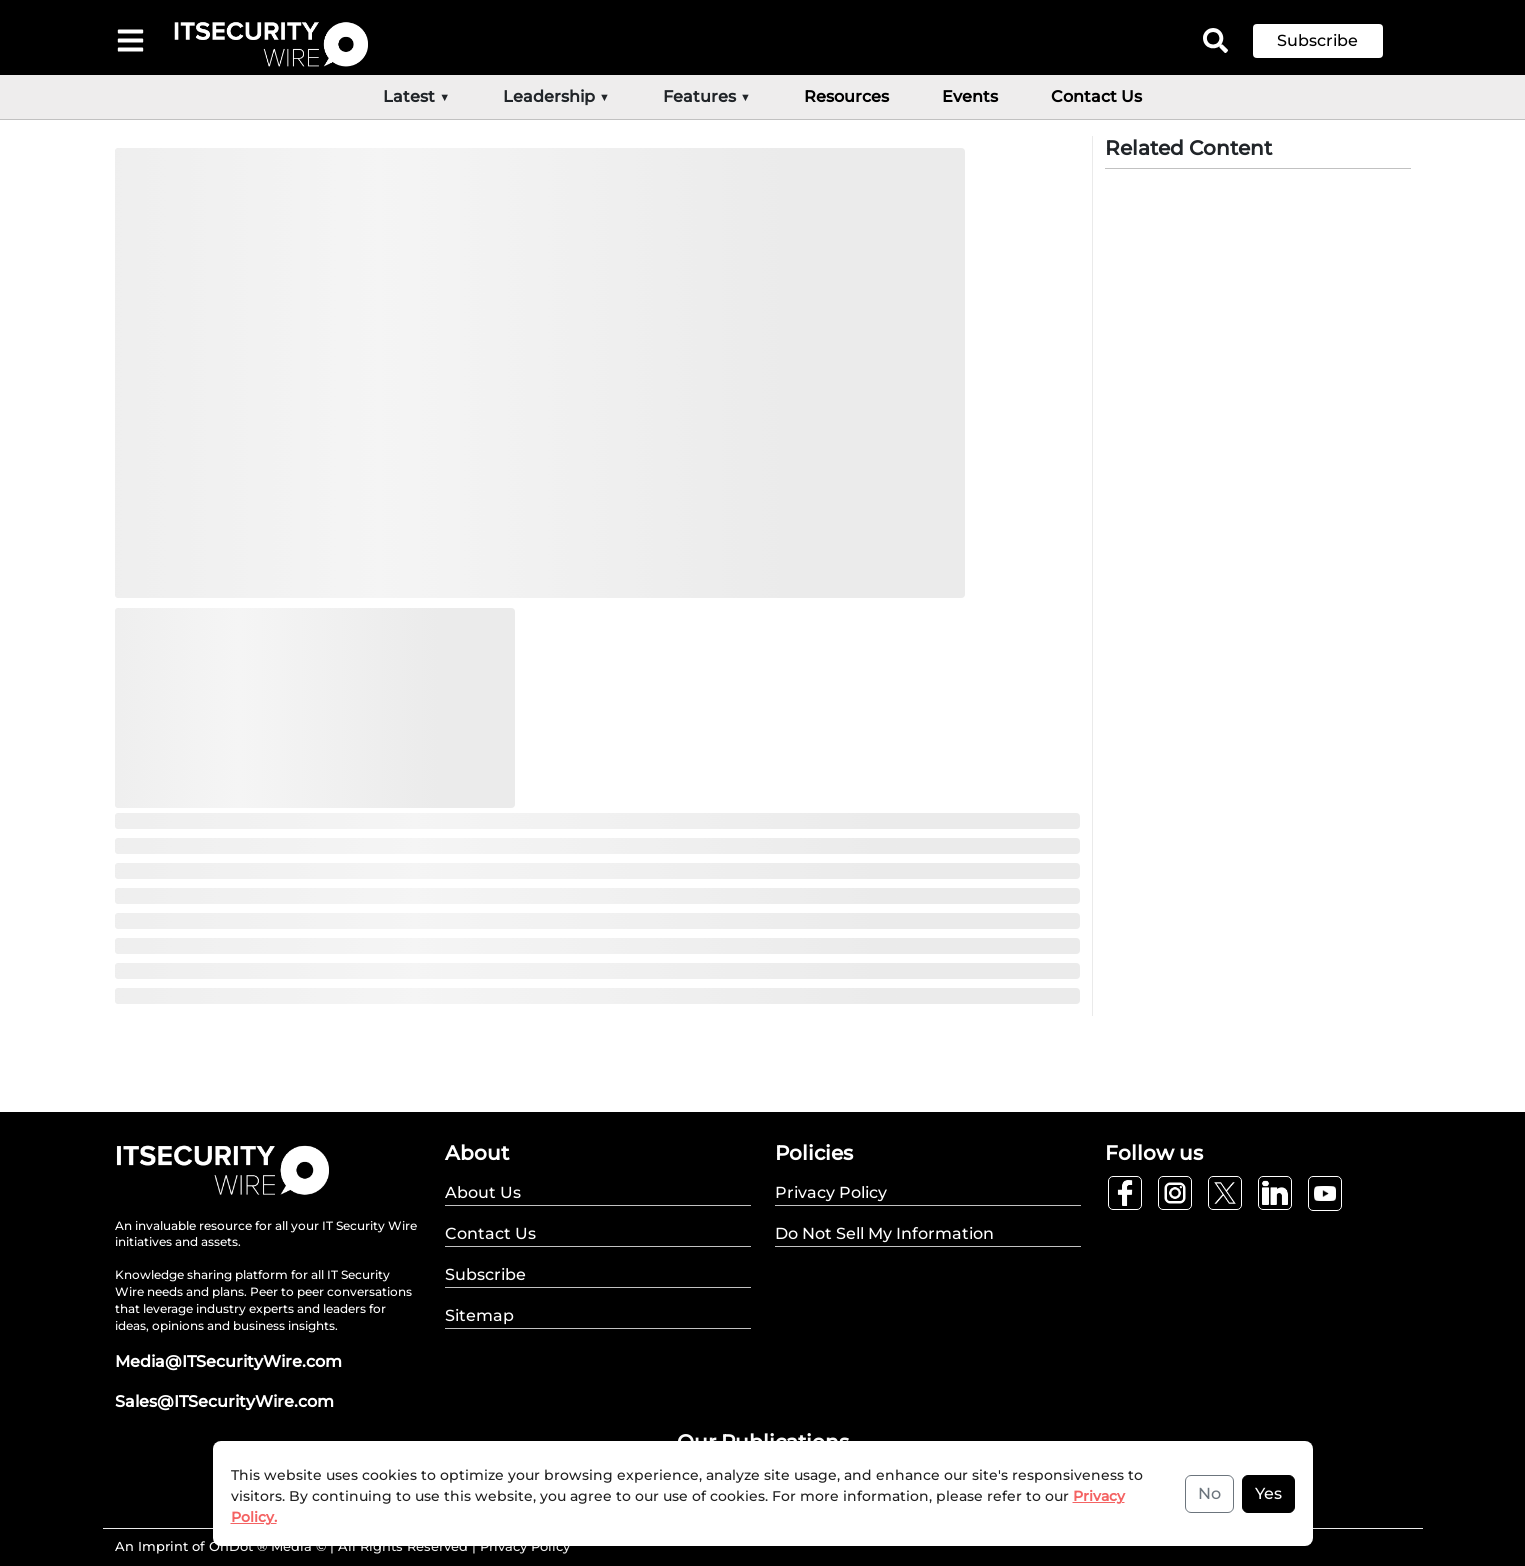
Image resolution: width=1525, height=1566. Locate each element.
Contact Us (1096, 96)
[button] (1333, 41)
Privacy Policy (525, 1546)
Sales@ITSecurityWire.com (224, 1401)
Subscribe (1317, 40)
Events (970, 96)
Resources (846, 96)
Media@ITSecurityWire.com (228, 1361)
